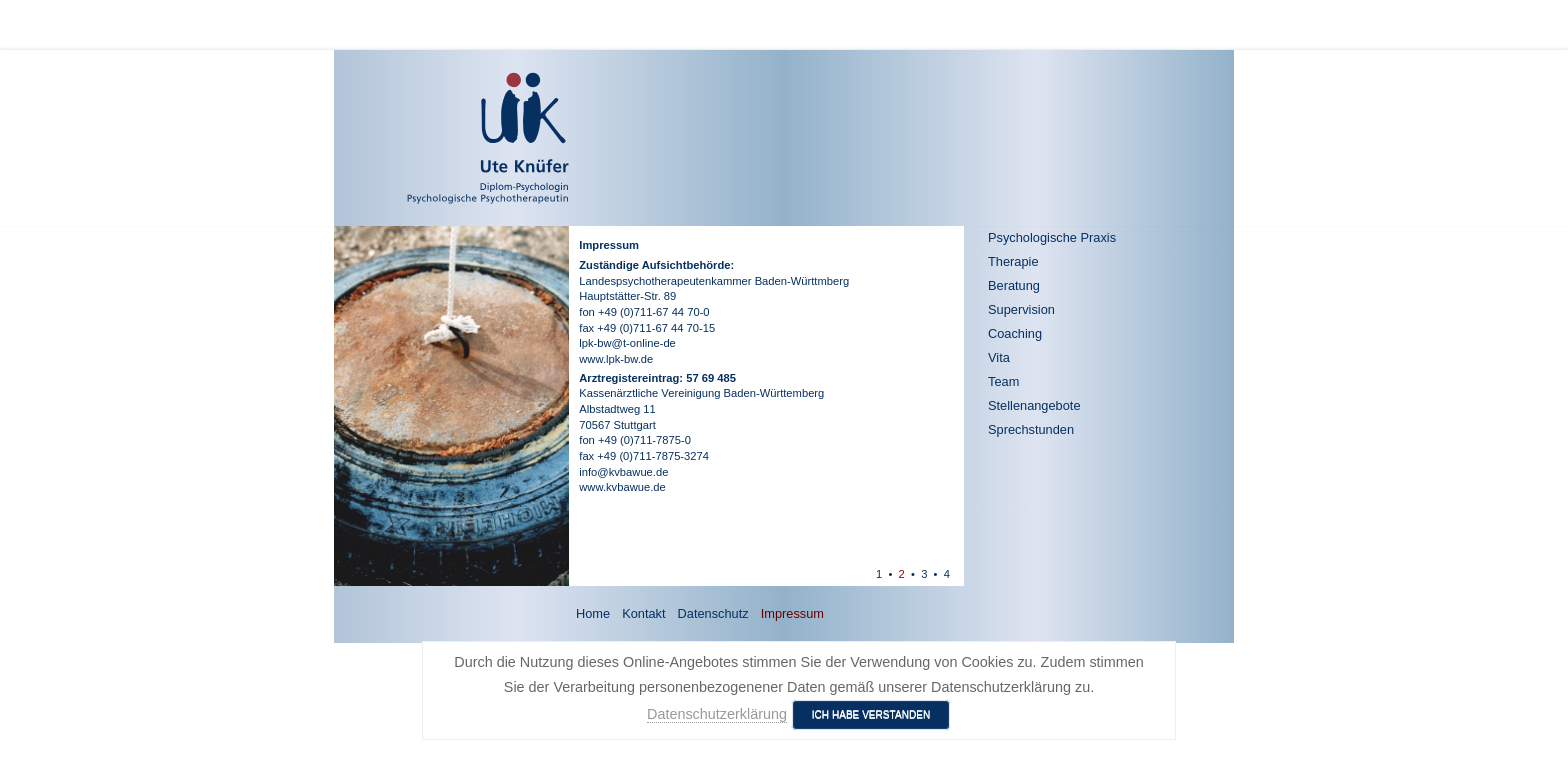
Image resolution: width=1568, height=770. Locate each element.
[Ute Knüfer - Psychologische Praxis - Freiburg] (430, 138)
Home (593, 613)
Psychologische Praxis (1052, 237)
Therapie (1013, 261)
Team (1003, 381)
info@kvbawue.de (623, 472)
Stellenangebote (1034, 405)
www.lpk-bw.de (616, 359)
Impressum (792, 613)
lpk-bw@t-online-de (627, 343)
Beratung (1014, 285)
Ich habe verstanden (871, 714)
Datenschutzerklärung (717, 714)
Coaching (1015, 333)
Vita (999, 357)
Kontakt (643, 613)
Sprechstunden (1031, 429)
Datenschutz (713, 613)
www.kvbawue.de (622, 487)
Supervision (1021, 309)
